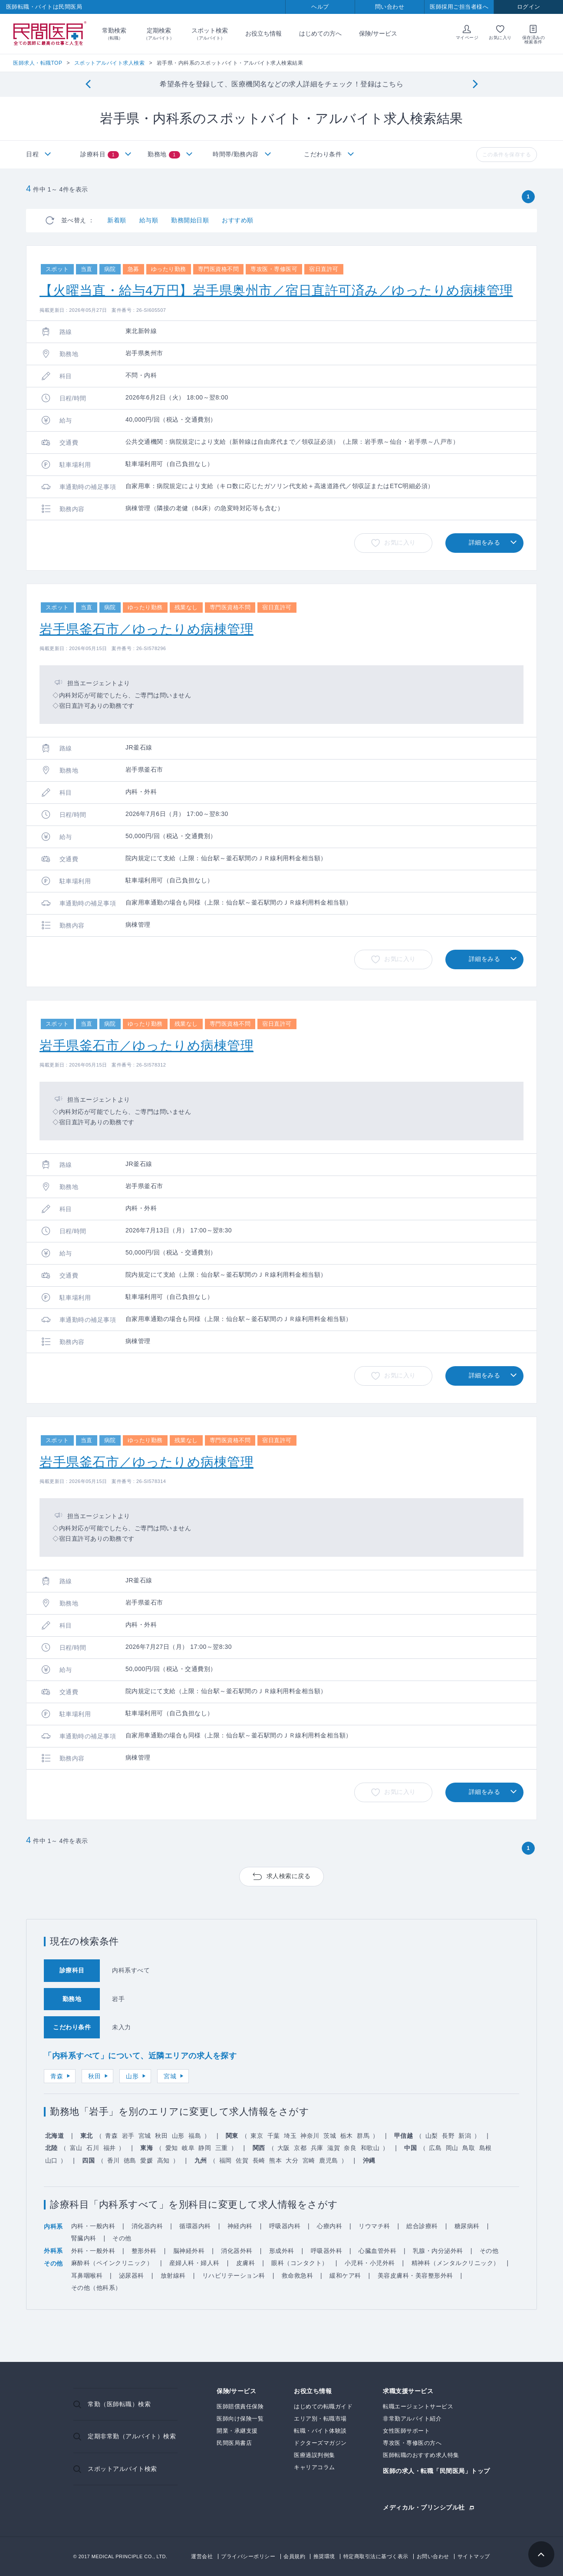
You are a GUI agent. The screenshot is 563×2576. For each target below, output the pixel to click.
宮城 (170, 2076)
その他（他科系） (96, 2287)
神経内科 (240, 2226)
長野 (448, 2135)
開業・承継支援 (237, 2430)
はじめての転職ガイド (323, 2406)
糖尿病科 (467, 2226)
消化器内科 (147, 2226)
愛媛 (146, 2160)
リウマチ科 (374, 2226)
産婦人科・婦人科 (194, 2262)
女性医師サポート (406, 2430)
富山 (76, 2147)
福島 (194, 2135)
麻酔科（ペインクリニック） (112, 2262)
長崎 (259, 2160)
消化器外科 (237, 2250)
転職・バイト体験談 (320, 2430)
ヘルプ (320, 6)
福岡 (225, 2160)
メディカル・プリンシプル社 (424, 2507)
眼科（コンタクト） (299, 2262)
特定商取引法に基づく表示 (375, 2556)
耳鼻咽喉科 (87, 2275)
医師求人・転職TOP (37, 63)
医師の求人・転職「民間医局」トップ (436, 2471)
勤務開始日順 (190, 220)
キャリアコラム (314, 2467)
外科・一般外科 (93, 2250)
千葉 (273, 2135)
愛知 (171, 2147)
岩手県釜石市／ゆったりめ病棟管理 (147, 629)
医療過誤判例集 (314, 2455)
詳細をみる (484, 542)
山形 (132, 2076)
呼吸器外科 (326, 2250)
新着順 (116, 220)
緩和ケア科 (345, 2275)
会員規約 (294, 2556)
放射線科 (173, 2275)
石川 (92, 2147)
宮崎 (309, 2160)
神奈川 (309, 2135)
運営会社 (202, 2556)
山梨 (431, 2135)
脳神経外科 (189, 2250)
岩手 (128, 2135)
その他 (122, 2238)
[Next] (475, 84)
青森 (56, 2076)
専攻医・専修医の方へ (412, 2443)
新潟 (464, 2135)
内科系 (53, 2226)
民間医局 (50, 34)
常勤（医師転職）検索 (119, 2404)
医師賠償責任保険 (240, 2406)
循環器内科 (195, 2226)
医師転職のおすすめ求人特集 (421, 2455)
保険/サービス (378, 33)
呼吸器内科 (285, 2226)
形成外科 (281, 2250)
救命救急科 (297, 2275)
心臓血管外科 (377, 2250)
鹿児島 (328, 2160)
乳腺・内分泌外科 (438, 2250)
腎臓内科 (83, 2238)
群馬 (363, 2135)
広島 (435, 2147)
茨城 (329, 2135)
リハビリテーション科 (233, 2275)
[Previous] (88, 84)
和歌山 (370, 2147)
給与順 (148, 220)
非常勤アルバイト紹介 (412, 2418)
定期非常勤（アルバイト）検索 (132, 2436)
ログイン (528, 6)
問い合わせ (390, 6)
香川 (113, 2160)
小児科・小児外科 (370, 2262)
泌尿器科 (131, 2275)
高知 (163, 2160)
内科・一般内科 (93, 2226)
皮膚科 (245, 2262)
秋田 (94, 2076)
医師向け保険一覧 (240, 2418)
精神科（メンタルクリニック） (456, 2262)
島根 (485, 2147)
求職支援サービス (408, 2391)
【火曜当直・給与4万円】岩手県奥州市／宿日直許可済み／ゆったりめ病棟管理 (276, 290)
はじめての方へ (320, 33)
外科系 (53, 2250)
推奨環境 (324, 2556)
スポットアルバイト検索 (122, 2468)
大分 (292, 2160)
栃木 (346, 2135)
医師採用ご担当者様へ (459, 6)
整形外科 (144, 2250)
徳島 (130, 2160)
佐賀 (242, 2160)
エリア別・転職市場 (320, 2418)
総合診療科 (422, 2226)
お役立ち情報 (263, 33)
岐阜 (188, 2147)
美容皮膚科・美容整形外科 (415, 2275)
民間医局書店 (234, 2443)
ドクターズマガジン (320, 2443)
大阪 (283, 2147)
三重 (221, 2147)
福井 (109, 2147)
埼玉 (290, 2135)
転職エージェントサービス (418, 2406)
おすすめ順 (238, 220)
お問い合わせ (433, 2556)
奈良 (350, 2147)
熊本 (275, 2160)
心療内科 (329, 2226)
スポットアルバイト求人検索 (109, 63)
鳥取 (468, 2147)
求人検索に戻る (289, 1876)
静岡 (204, 2147)
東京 (256, 2135)
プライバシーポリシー (248, 2556)
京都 (300, 2147)
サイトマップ (474, 2556)
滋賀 (333, 2147)
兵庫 (317, 2147)
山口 (51, 2160)
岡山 (452, 2147)
